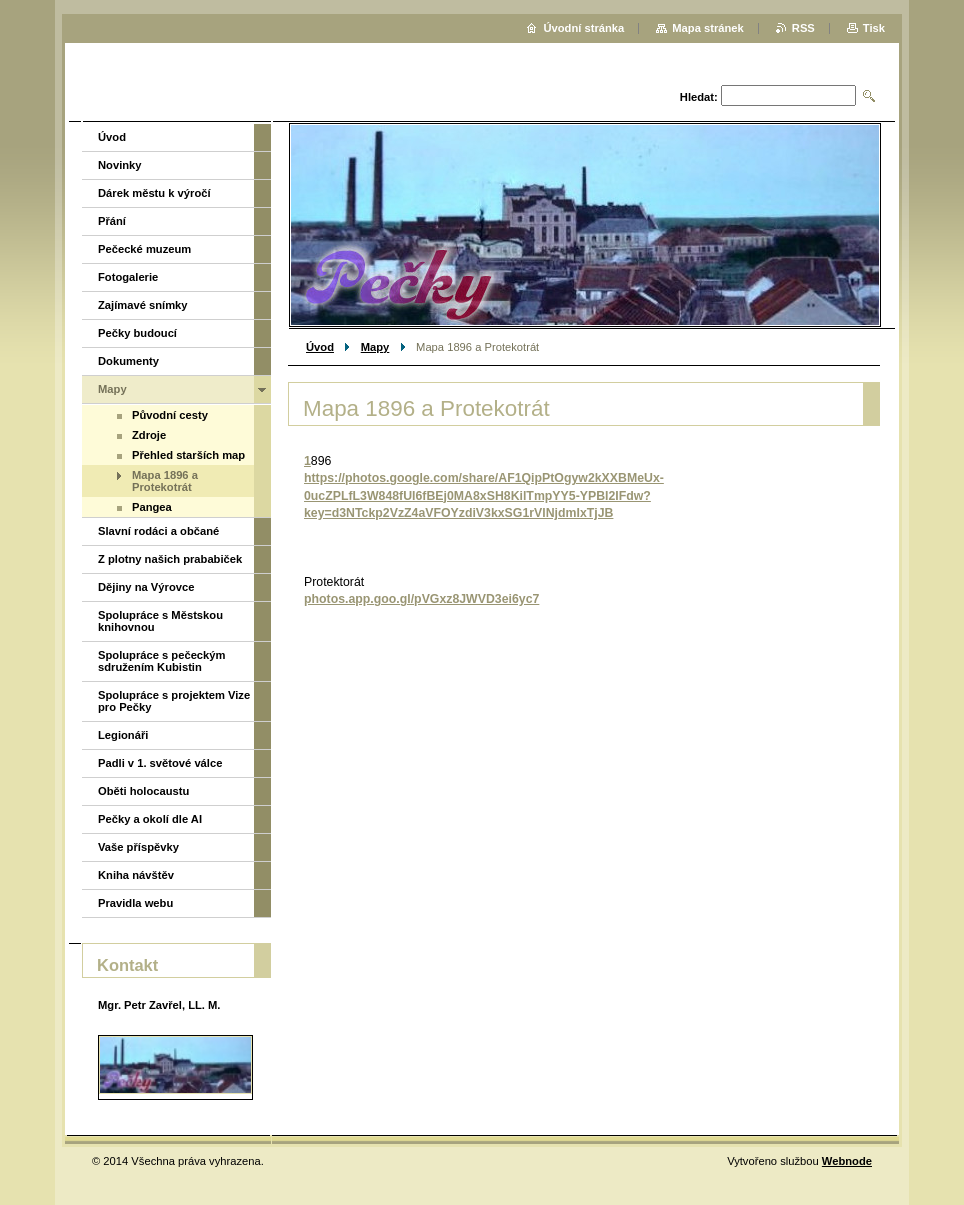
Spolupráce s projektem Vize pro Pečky (174, 701)
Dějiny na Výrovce (146, 587)
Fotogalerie (128, 277)
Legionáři (123, 735)
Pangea (152, 507)
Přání (112, 221)
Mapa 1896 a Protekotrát (165, 481)
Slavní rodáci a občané (158, 531)
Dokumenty (128, 361)
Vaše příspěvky (138, 847)
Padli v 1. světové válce (160, 763)
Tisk (874, 28)
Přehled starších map (188, 455)
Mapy (375, 347)
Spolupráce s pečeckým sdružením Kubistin (161, 661)
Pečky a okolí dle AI (150, 819)
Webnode (847, 1161)
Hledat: (699, 97)
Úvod (320, 347)
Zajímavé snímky (143, 305)
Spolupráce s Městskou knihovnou (160, 621)
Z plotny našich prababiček (170, 559)
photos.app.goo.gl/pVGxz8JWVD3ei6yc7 (421, 599)
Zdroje (149, 435)
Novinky (120, 165)
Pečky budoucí (137, 333)
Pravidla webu (135, 903)
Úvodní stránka (583, 28)
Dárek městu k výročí (154, 193)
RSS (803, 28)
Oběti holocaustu (143, 791)
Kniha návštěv (136, 875)
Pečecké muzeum (144, 249)
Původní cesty (170, 415)
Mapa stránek (708, 28)
